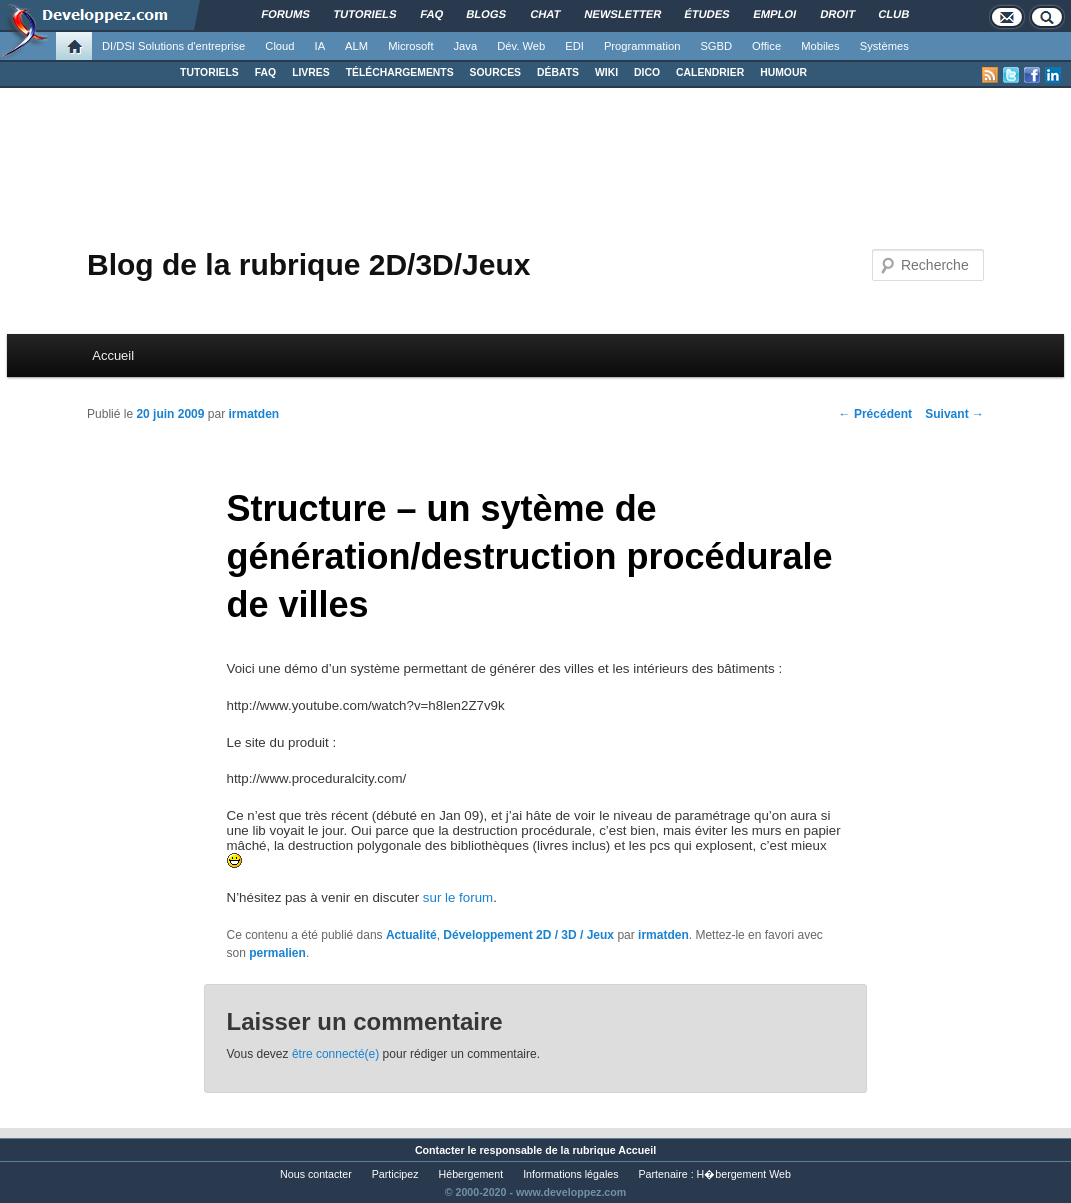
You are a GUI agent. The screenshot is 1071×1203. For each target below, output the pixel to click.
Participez (395, 1174)
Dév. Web (521, 46)
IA (320, 46)
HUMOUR (783, 72)
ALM (356, 46)
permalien (277, 953)
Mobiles (820, 46)
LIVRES (311, 72)
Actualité (411, 935)
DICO (647, 72)
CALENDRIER (710, 72)
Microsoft (410, 46)
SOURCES (495, 72)
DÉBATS (558, 72)
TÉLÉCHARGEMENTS (400, 72)
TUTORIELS (209, 72)
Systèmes (884, 46)
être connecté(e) (335, 1054)
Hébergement (471, 1174)
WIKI (606, 72)
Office (766, 46)
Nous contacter (316, 1174)
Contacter (440, 1150)
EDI (574, 46)
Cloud (279, 46)
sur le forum (458, 897)
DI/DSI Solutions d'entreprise (173, 46)
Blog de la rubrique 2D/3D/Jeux (308, 264)
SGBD (716, 46)
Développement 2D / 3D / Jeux (528, 935)
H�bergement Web (744, 1174)
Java (466, 46)
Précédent (875, 414)
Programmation (642, 46)
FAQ (265, 72)
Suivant (954, 414)
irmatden (253, 414)
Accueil (113, 355)
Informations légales (570, 1174)
